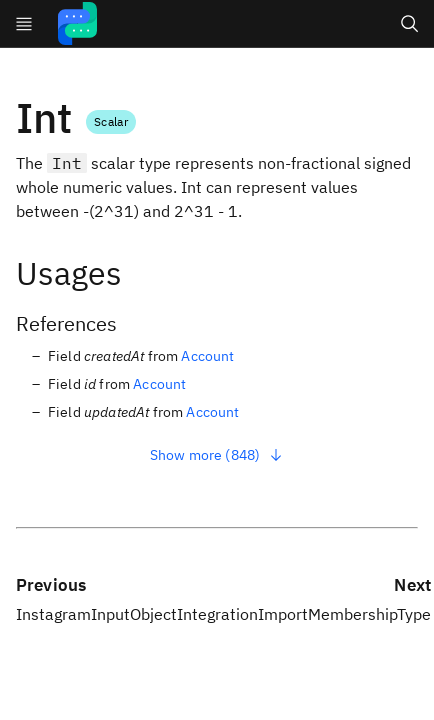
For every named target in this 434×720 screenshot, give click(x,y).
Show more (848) (217, 455)
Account (207, 356)
